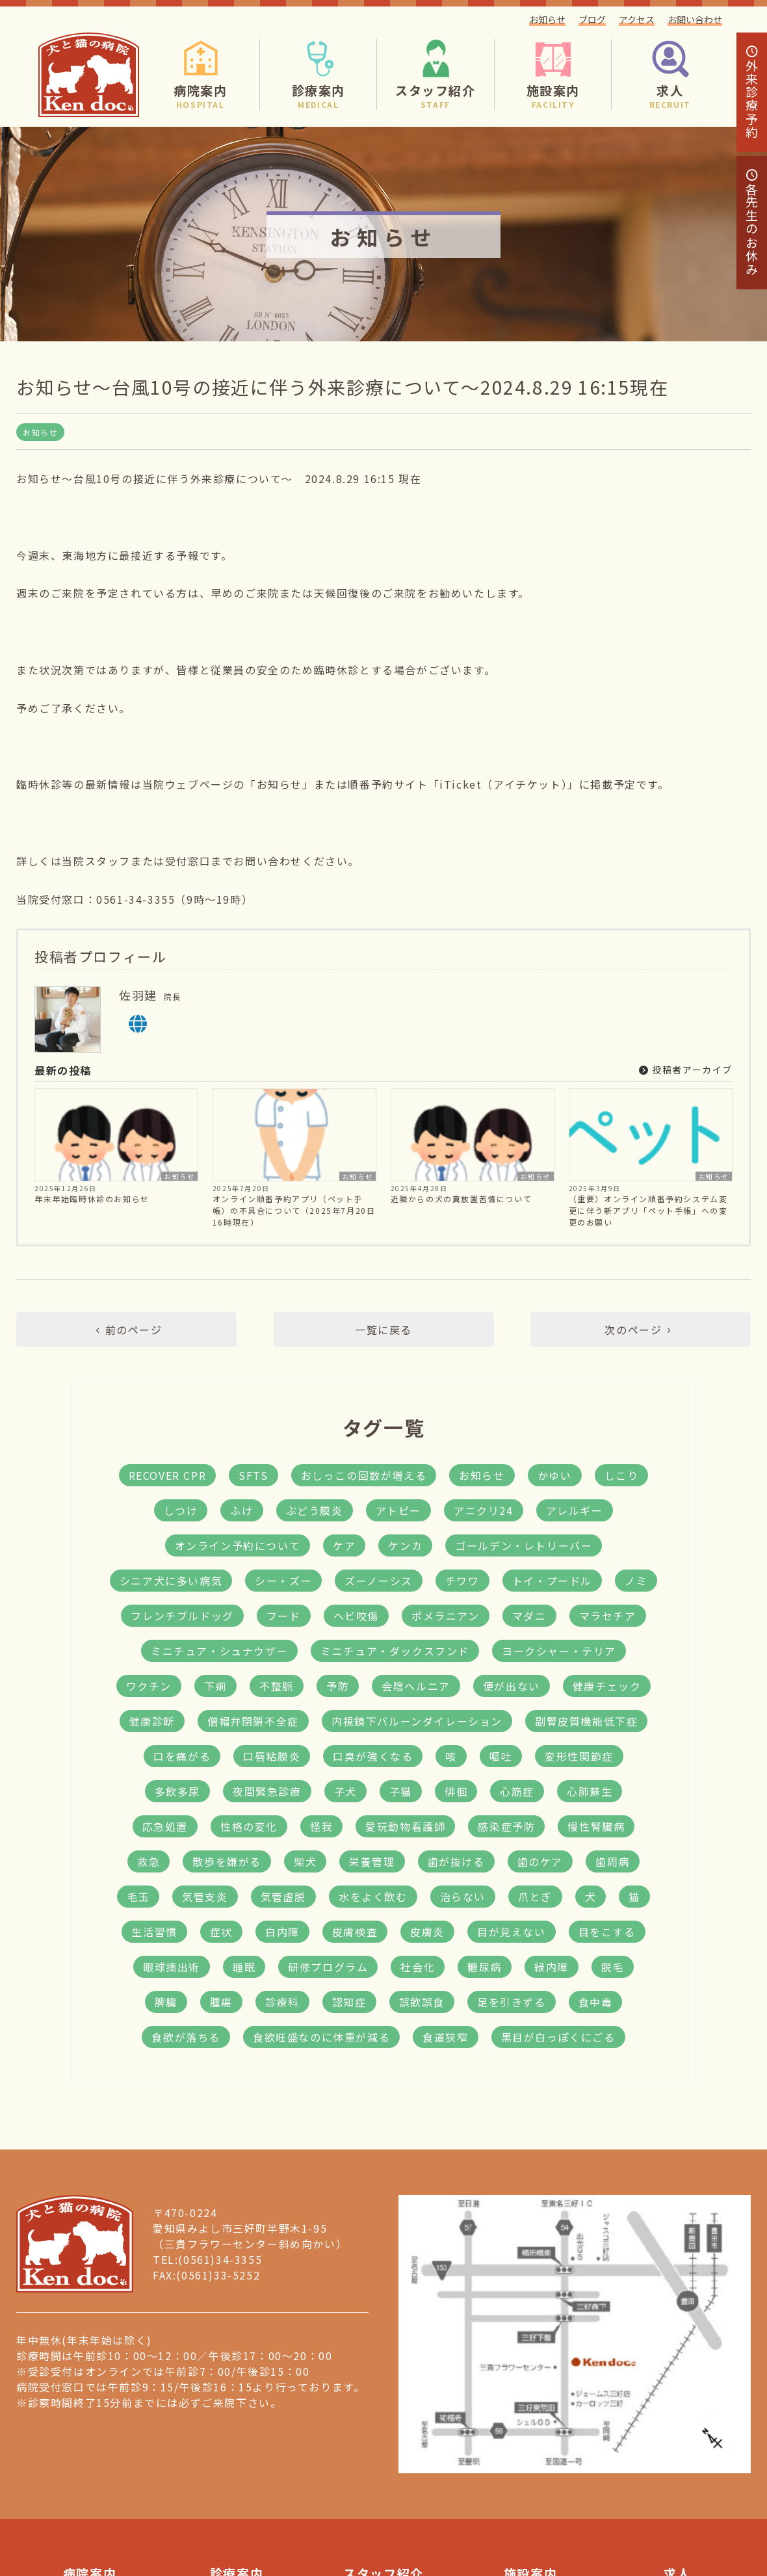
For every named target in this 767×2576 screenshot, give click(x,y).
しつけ (181, 1510)
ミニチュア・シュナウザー (219, 1651)
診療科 (282, 2002)
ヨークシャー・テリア (559, 1651)
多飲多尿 (177, 1791)
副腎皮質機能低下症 (586, 1721)
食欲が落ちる (185, 2037)
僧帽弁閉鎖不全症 (253, 1721)
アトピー (398, 1510)
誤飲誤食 (422, 2002)
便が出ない (511, 1686)
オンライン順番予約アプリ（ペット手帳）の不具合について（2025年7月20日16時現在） (294, 1210)
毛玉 (138, 1896)
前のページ (126, 1329)
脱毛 (612, 1967)
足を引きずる (511, 2002)
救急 (148, 1861)
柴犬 (305, 1861)
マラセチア (607, 1615)
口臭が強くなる (373, 1756)
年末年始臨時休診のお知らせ (92, 1198)
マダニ (529, 1615)
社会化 (417, 1967)
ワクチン (149, 1686)
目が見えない (511, 1931)
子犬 (345, 1791)
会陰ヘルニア (416, 1686)
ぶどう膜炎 (314, 1510)
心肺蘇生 (589, 1791)
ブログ (592, 19)
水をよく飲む (373, 1896)
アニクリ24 (484, 1510)
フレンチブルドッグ (182, 1615)
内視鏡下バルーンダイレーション (417, 1721)
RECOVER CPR (168, 1475)
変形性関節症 (579, 1756)
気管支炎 (205, 1896)
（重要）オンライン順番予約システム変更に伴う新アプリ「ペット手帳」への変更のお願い (648, 1210)
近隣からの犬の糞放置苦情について (461, 1198)
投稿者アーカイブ (686, 1069)
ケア (344, 1545)
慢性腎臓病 (596, 1826)
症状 (221, 1931)
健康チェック (607, 1686)
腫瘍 (221, 2002)
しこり (621, 1475)
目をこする (607, 1931)
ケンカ (405, 1545)
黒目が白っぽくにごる (558, 2037)
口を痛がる (182, 1756)
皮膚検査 (355, 1931)
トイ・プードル (552, 1580)
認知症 (349, 2002)
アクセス (637, 19)
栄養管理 (372, 1861)
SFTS (253, 1475)
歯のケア (540, 1861)
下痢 (215, 1686)
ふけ (241, 1510)
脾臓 (166, 2002)
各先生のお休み (751, 222)
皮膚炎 (427, 1931)
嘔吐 (500, 1756)
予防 (337, 1686)
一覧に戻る (383, 1329)
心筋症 (517, 1791)
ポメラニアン (445, 1615)
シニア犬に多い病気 (171, 1580)
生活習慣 (154, 1931)
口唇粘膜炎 (271, 1756)
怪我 (321, 1826)
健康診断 (152, 1721)
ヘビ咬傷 (356, 1615)
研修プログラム (328, 1967)
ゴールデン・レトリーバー (523, 1545)
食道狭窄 (445, 2037)
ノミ (636, 1580)
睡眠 (244, 1967)
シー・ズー (283, 1580)
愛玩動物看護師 (405, 1826)
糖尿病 (484, 1967)
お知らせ (547, 19)
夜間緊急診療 (267, 1791)
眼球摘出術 (171, 1967)
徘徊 (456, 1791)
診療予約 (751, 92)
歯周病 (612, 1861)
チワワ (462, 1580)
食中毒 (595, 2002)
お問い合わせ (695, 19)
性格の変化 (249, 1826)
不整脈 (276, 1686)
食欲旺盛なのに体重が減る (321, 2037)
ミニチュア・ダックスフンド (394, 1651)
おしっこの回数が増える (364, 1475)
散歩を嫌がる (226, 1861)
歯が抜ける (456, 1861)
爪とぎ (535, 1896)
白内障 (282, 1931)
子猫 (400, 1791)
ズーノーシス (378, 1580)
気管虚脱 (283, 1896)
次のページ (640, 1329)
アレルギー (574, 1510)
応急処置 (165, 1826)
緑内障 (551, 1967)
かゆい (555, 1475)
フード (283, 1615)
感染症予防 (506, 1826)
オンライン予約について (238, 1545)
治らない (463, 1896)
